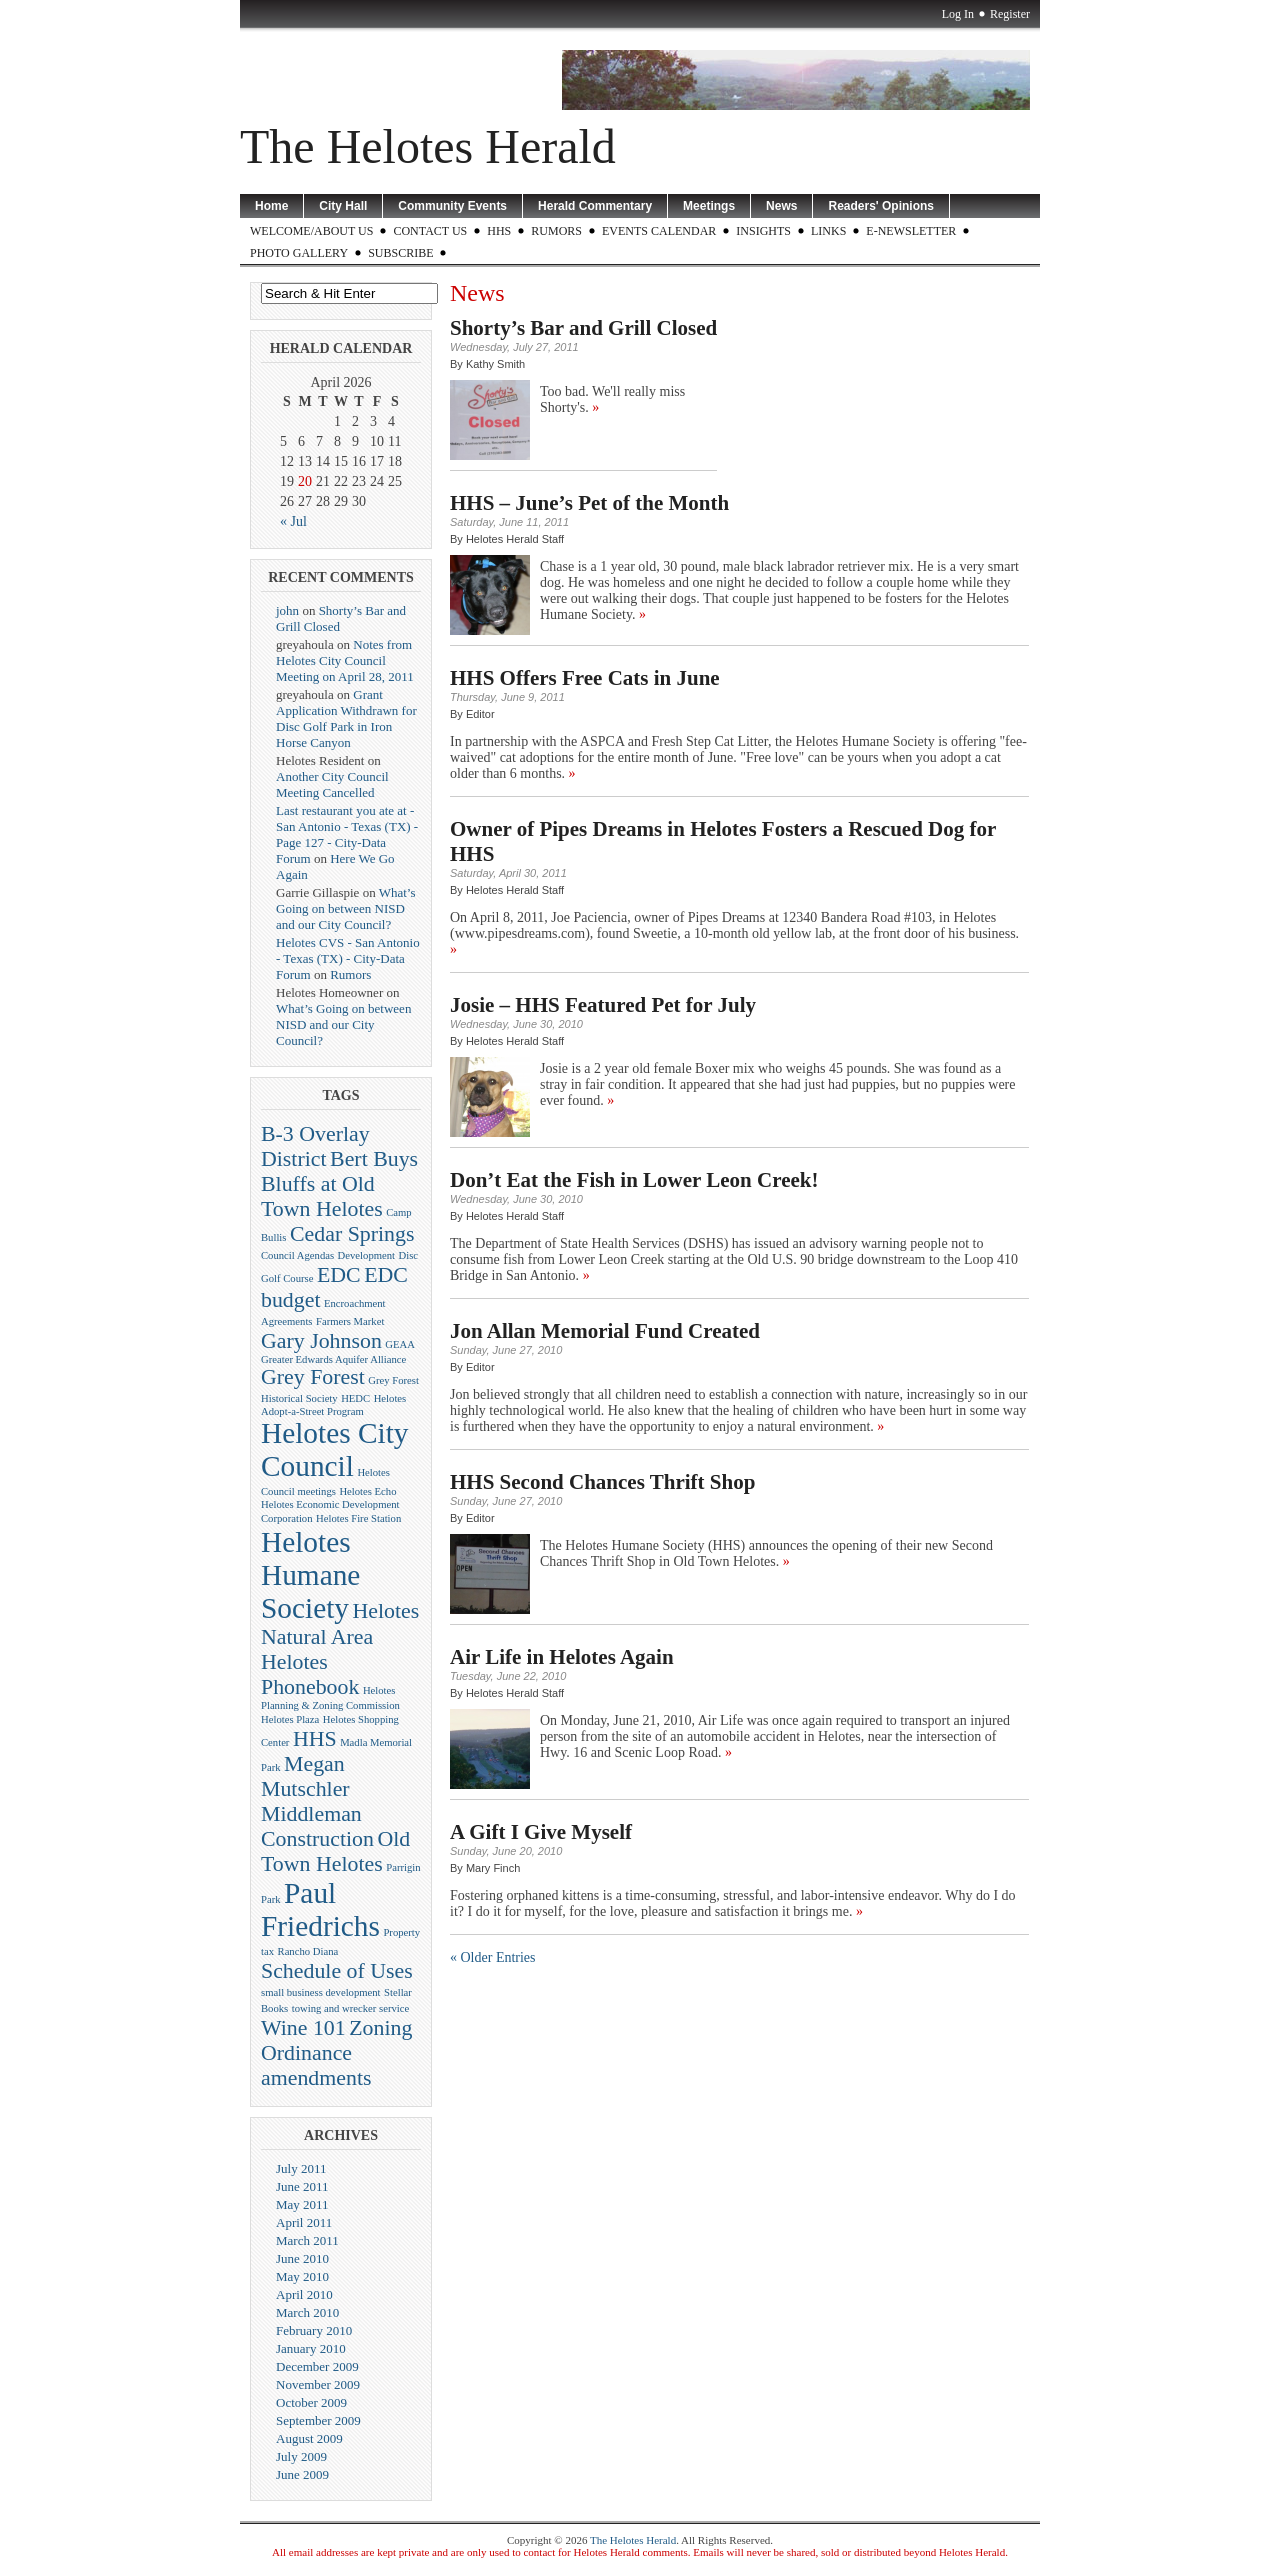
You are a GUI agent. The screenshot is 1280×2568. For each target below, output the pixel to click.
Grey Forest (313, 1377)
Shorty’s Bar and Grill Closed (583, 328)
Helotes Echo (367, 1491)
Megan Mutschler (305, 1776)
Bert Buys (374, 1159)
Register (1010, 14)
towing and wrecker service (350, 2008)
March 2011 (307, 2240)
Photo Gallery (299, 253)
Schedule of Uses (337, 1971)
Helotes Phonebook (310, 1674)
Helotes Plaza (290, 1719)
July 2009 (301, 2456)
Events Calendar (659, 231)
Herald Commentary (595, 206)
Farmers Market (350, 1321)
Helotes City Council (334, 1449)
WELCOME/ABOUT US (311, 231)
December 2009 (317, 2366)
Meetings (709, 206)
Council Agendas (297, 1255)
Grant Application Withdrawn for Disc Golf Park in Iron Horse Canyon (346, 718)
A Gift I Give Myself (541, 1832)
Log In (958, 14)
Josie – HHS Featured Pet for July (603, 1005)
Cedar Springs (352, 1234)
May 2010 (302, 2276)
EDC (339, 1275)
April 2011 (304, 2222)
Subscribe (400, 253)
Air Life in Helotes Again (562, 1657)
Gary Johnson (321, 1341)
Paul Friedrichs (320, 1909)
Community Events (452, 206)
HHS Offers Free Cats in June (585, 678)
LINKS (828, 231)
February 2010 (314, 2330)
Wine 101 (303, 2028)
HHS (499, 231)
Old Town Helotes (335, 1851)
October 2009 (311, 2402)
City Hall (343, 206)
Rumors (556, 231)
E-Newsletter (911, 231)
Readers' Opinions (881, 206)
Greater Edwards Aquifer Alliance (333, 1359)
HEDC (355, 1398)
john (287, 610)
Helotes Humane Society (310, 1575)
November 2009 (318, 2384)
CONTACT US (430, 231)
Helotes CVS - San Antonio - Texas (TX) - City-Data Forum (348, 958)
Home (271, 206)
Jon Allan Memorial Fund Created (605, 1331)
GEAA (400, 1344)
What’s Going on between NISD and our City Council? (345, 908)
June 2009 (302, 2474)
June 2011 (302, 2186)
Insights (763, 231)
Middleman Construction (317, 1826)
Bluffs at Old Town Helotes (322, 1196)
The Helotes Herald (428, 146)
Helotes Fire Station (358, 1518)
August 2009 (309, 2438)
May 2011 (302, 2204)
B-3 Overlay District (315, 1146)
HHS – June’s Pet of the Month (589, 503)
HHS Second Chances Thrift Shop (602, 1482)
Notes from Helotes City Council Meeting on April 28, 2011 (345, 660)
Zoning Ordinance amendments (336, 2053)
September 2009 (318, 2420)
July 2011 (301, 2168)
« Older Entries (493, 1957)
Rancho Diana (308, 1951)
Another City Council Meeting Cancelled (332, 784)
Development (366, 1255)
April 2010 (304, 2294)
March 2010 (307, 2312)
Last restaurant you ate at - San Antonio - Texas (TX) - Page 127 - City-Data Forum (347, 834)
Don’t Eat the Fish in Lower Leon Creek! (634, 1180)
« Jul (293, 521)
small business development (321, 1992)
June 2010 (302, 2258)
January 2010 (311, 2348)
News (781, 206)
